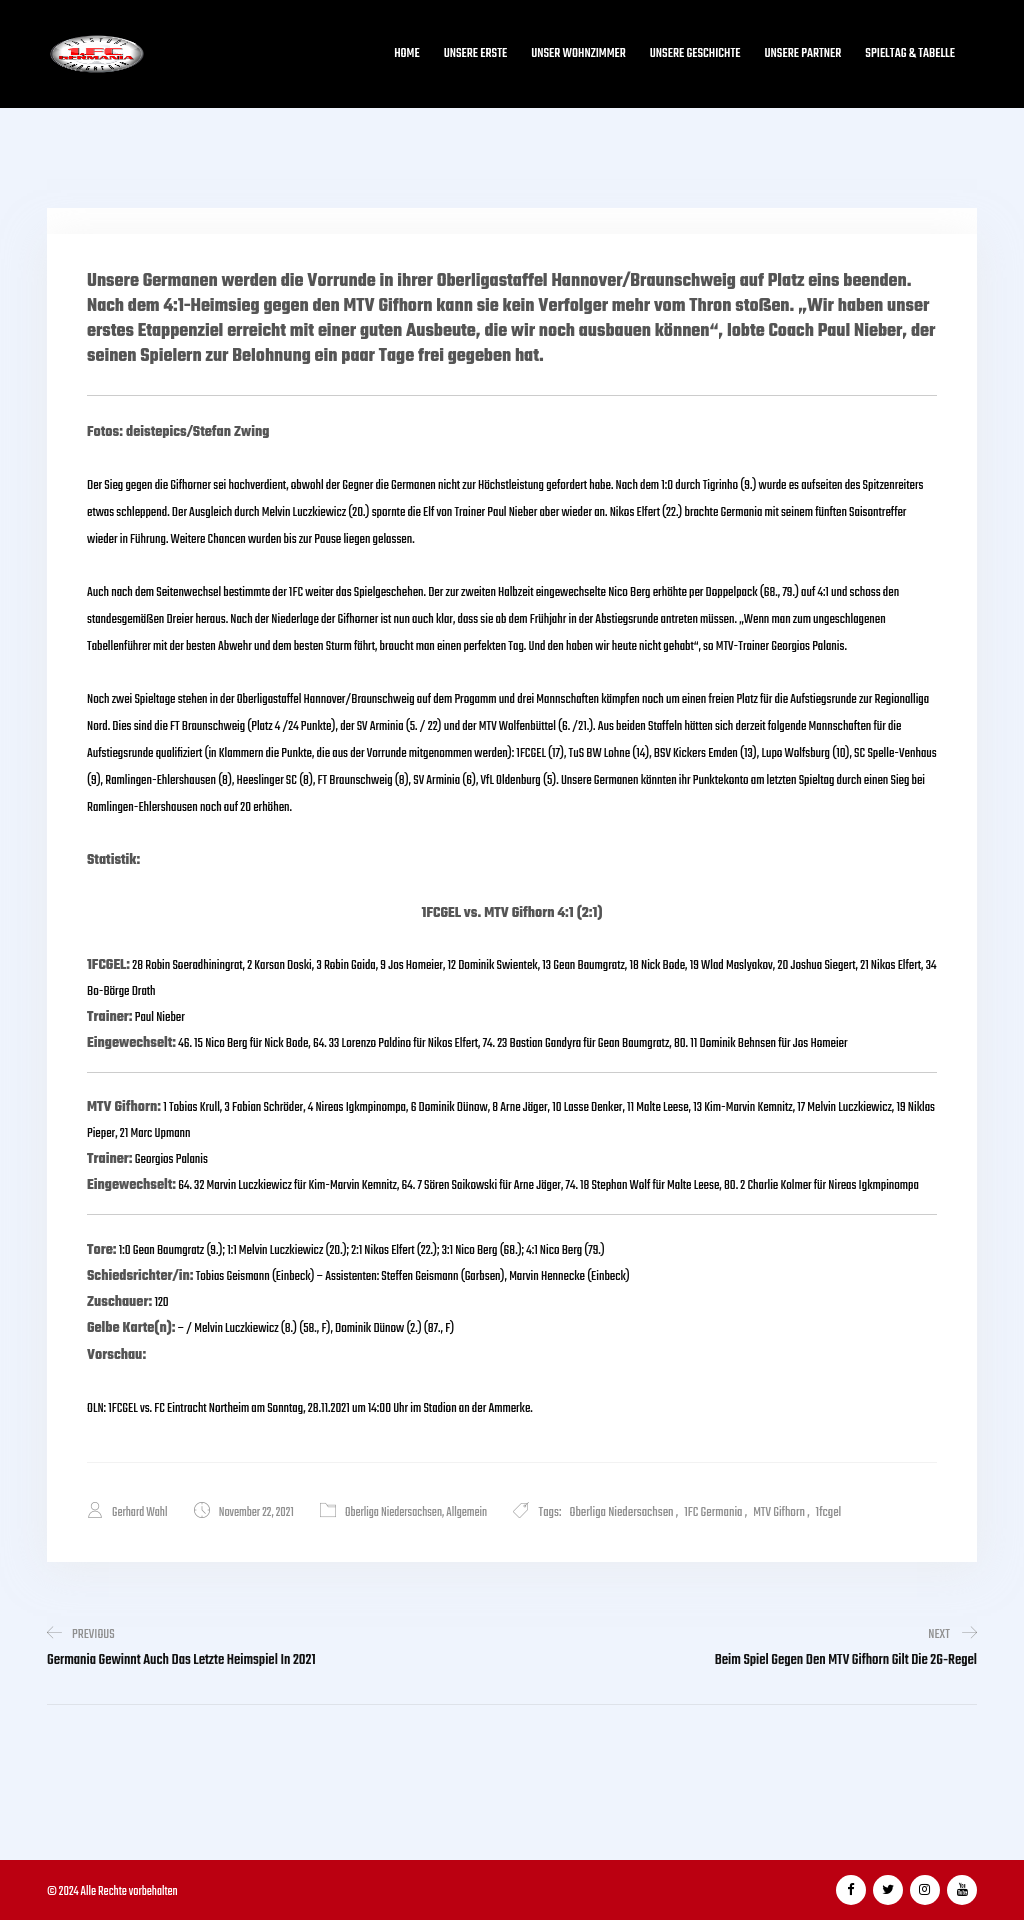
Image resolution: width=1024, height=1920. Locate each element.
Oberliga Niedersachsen (393, 1513)
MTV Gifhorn (779, 1512)
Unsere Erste (476, 54)
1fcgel (829, 1512)
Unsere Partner (803, 54)
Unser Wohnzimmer (578, 54)
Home (406, 54)
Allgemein (466, 1513)
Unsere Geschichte (695, 54)
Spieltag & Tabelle (910, 54)
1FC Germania (713, 1512)
